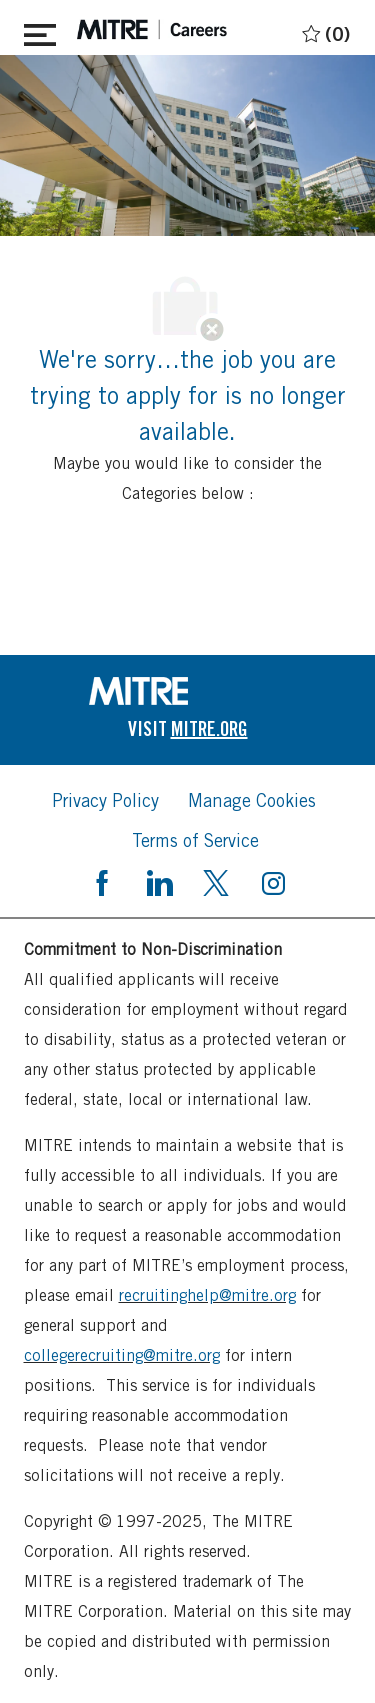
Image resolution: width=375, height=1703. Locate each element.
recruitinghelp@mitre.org (207, 1295)
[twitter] (216, 881)
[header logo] (152, 29)
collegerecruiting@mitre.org (122, 1355)
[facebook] (102, 881)
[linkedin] (159, 881)
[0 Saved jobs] (323, 30)
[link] (188, 691)
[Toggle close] (40, 31)
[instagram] (273, 881)
